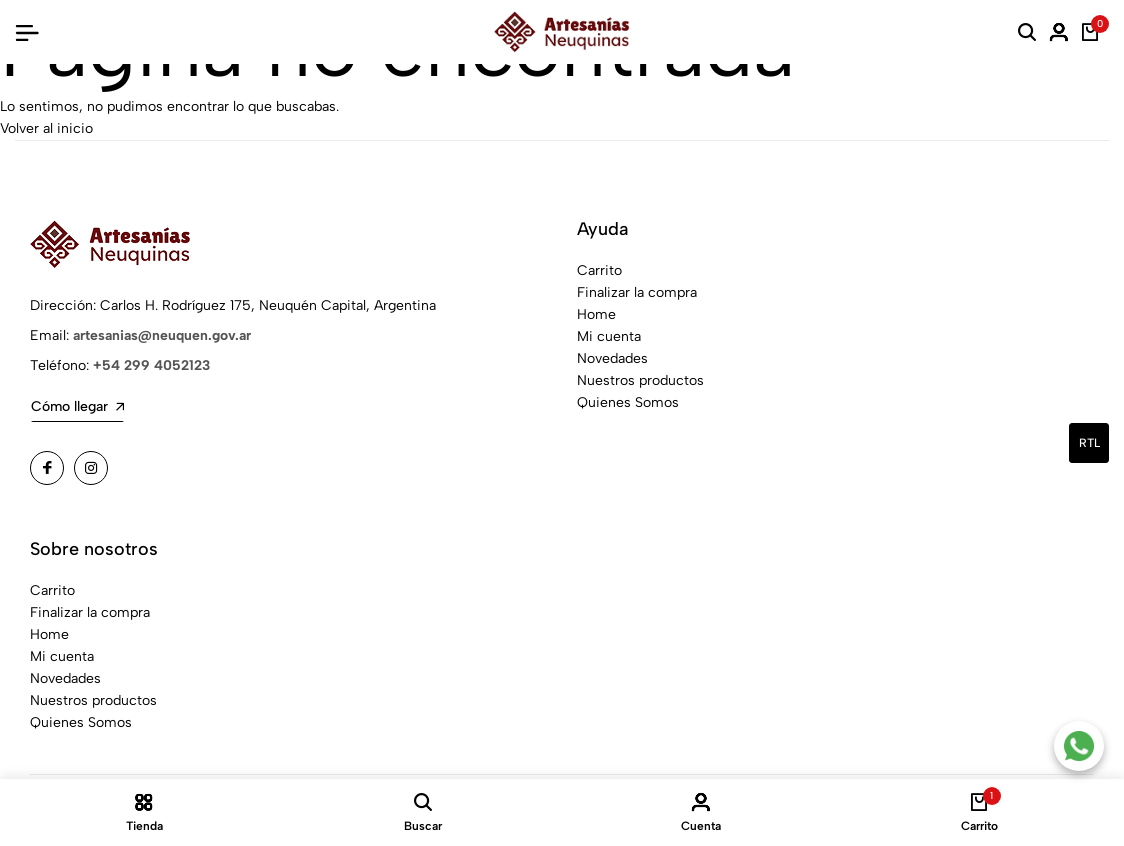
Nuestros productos (640, 380)
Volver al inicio (46, 128)
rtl (1089, 443)
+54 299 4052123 (151, 365)
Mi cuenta (609, 336)
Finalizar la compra (637, 292)
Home (596, 314)
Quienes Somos (628, 402)
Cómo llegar (77, 406)
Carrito (599, 270)
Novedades (612, 358)
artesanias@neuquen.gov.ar (162, 335)
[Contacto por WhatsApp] (1079, 746)
